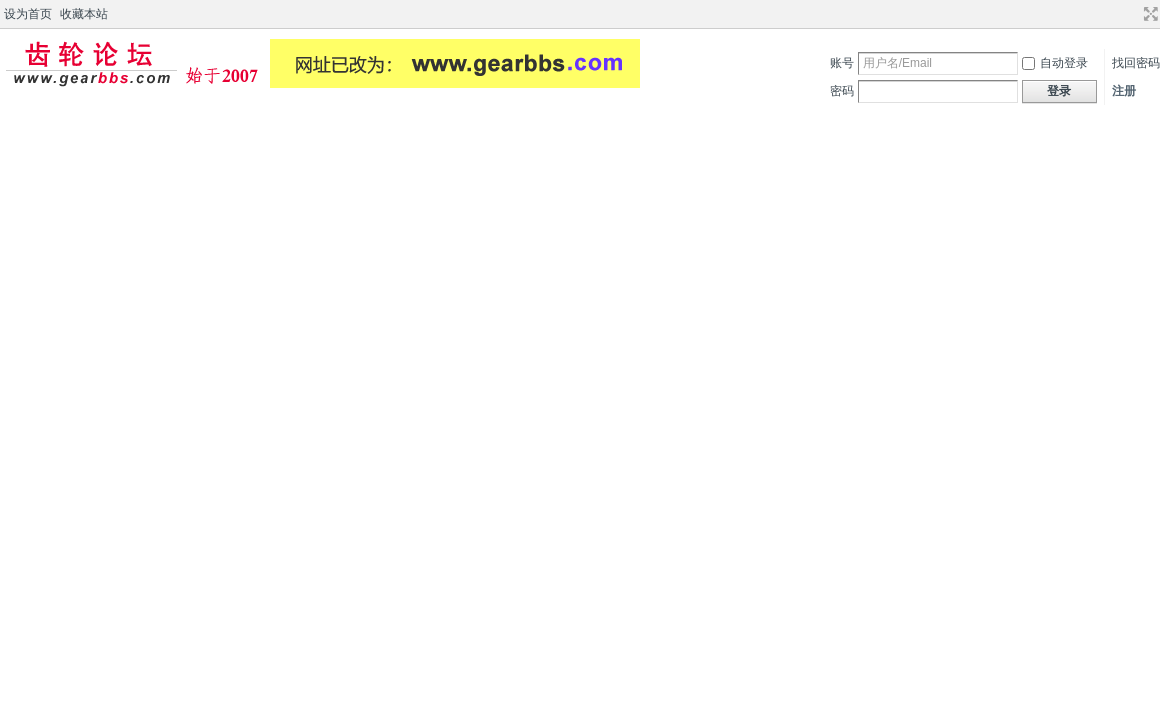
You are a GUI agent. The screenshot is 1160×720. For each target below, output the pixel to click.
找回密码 (1136, 63)
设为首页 (28, 14)
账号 (842, 63)
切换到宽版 (1148, 14)
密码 (842, 91)
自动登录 (1055, 63)
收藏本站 (84, 14)
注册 (1124, 91)
